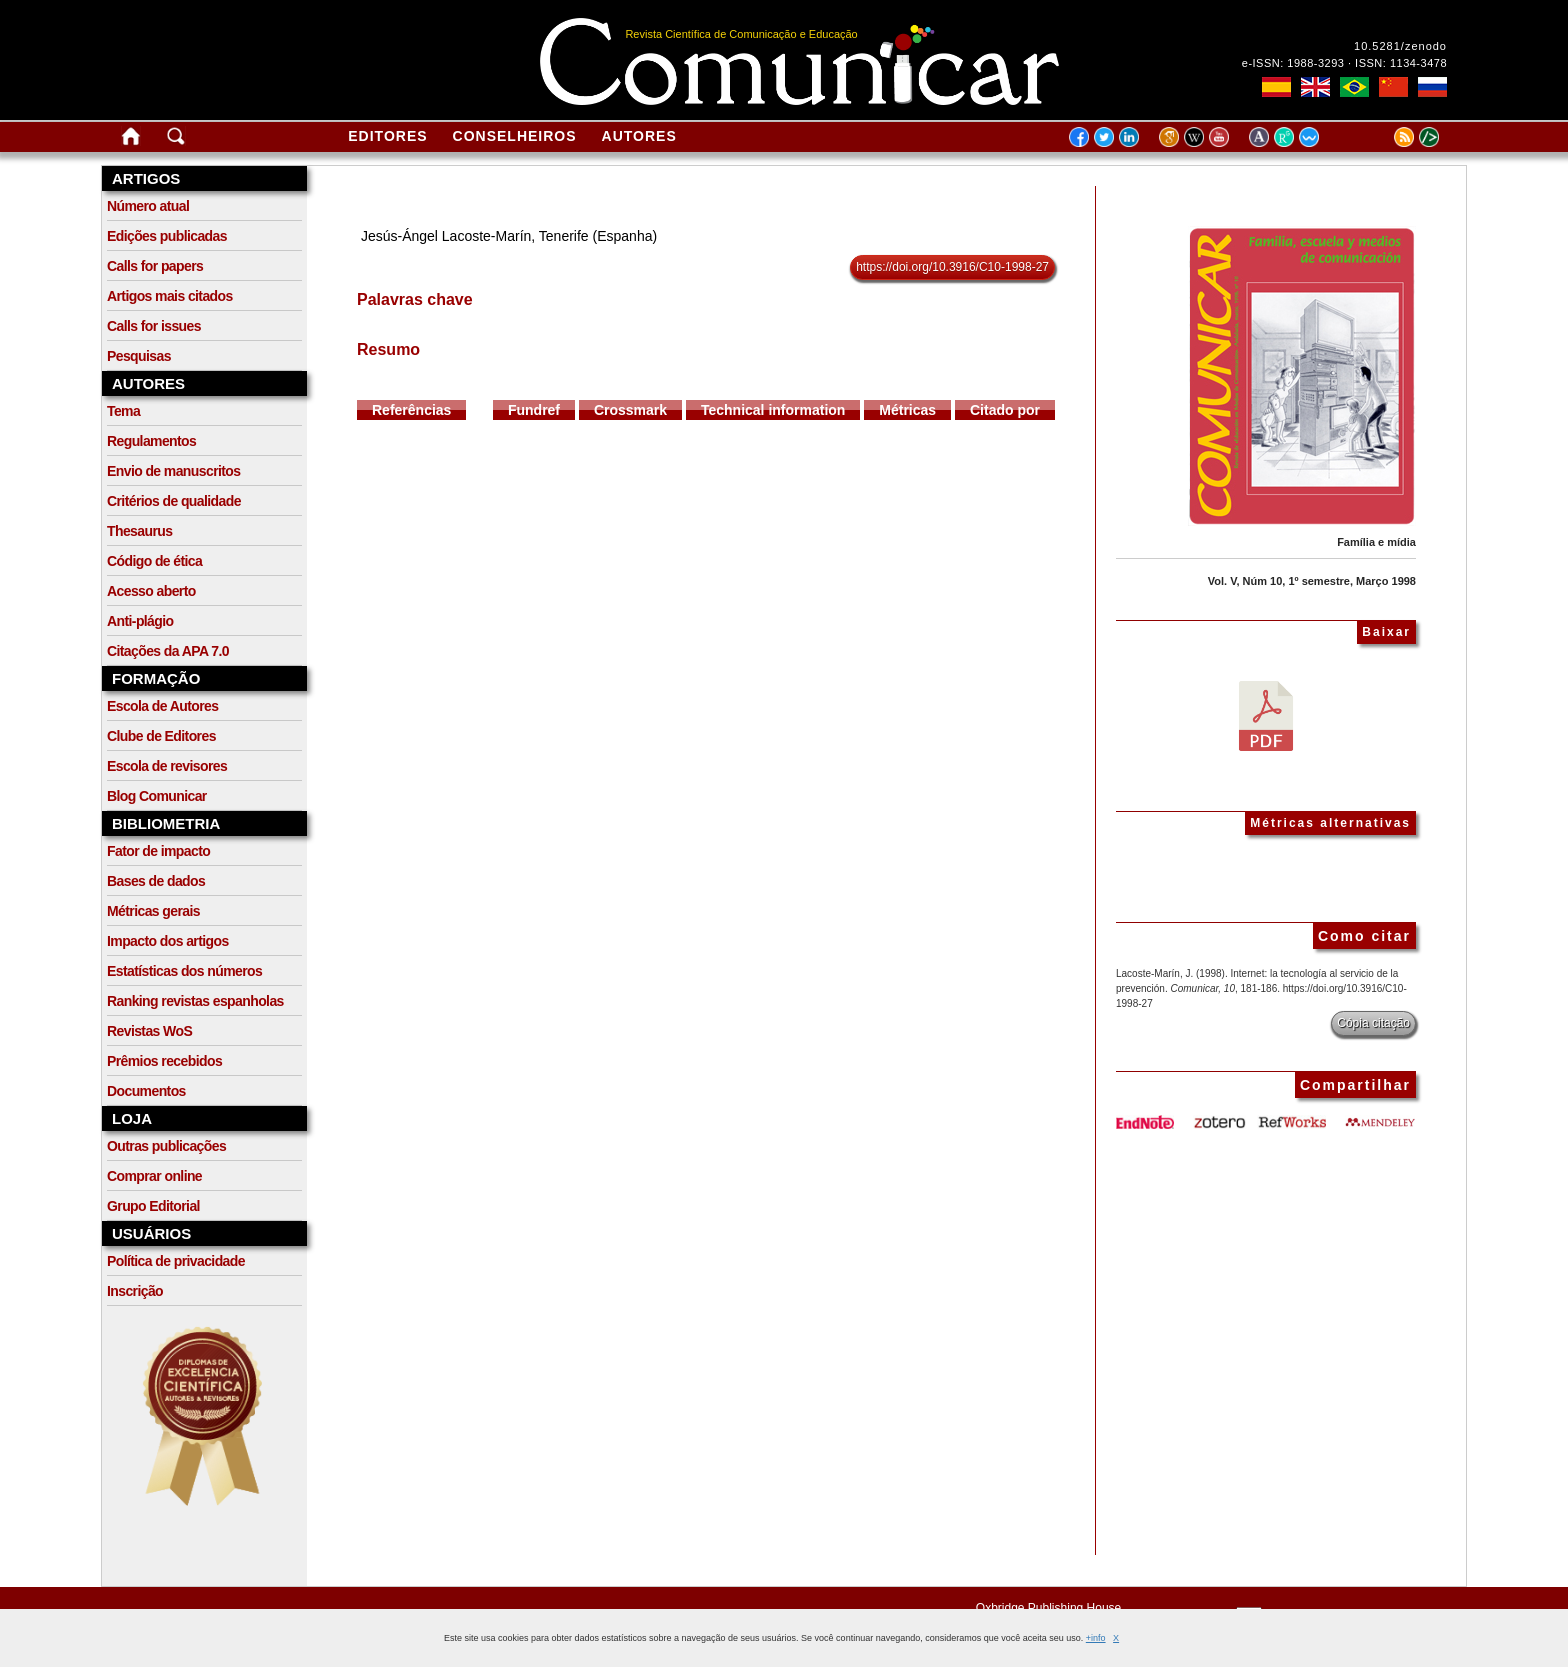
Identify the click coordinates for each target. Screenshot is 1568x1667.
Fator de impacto (158, 851)
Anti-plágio (140, 621)
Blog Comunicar (157, 796)
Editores (387, 136)
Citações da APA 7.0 (168, 651)
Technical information (773, 410)
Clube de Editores (161, 736)
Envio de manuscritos (173, 471)
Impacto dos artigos (168, 941)
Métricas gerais (153, 911)
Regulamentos (151, 441)
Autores (639, 136)
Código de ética (154, 561)
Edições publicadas (167, 236)
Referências (411, 410)
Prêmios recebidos (164, 1061)
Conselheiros (515, 136)
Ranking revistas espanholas (195, 1001)
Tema (123, 411)
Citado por (1005, 410)
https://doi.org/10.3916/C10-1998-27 (952, 267)
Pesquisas (139, 356)
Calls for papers (155, 266)
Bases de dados (156, 881)
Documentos (146, 1091)
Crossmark (630, 410)
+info (1096, 1638)
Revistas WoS (149, 1031)
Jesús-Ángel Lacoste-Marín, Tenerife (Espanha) (509, 236)
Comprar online (154, 1176)
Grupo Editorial (153, 1206)
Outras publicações (166, 1146)
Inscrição (135, 1291)
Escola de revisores (167, 766)
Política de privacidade (176, 1261)
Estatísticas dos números (184, 971)
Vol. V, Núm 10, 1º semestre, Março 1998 (1312, 581)
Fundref (534, 410)
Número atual (148, 206)
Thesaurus (139, 531)
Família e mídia (1376, 542)
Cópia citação (1373, 1023)
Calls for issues (154, 326)
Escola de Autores (162, 706)
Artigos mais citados (170, 296)
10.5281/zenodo (1400, 46)
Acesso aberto (151, 591)
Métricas (907, 410)
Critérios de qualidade (174, 501)
